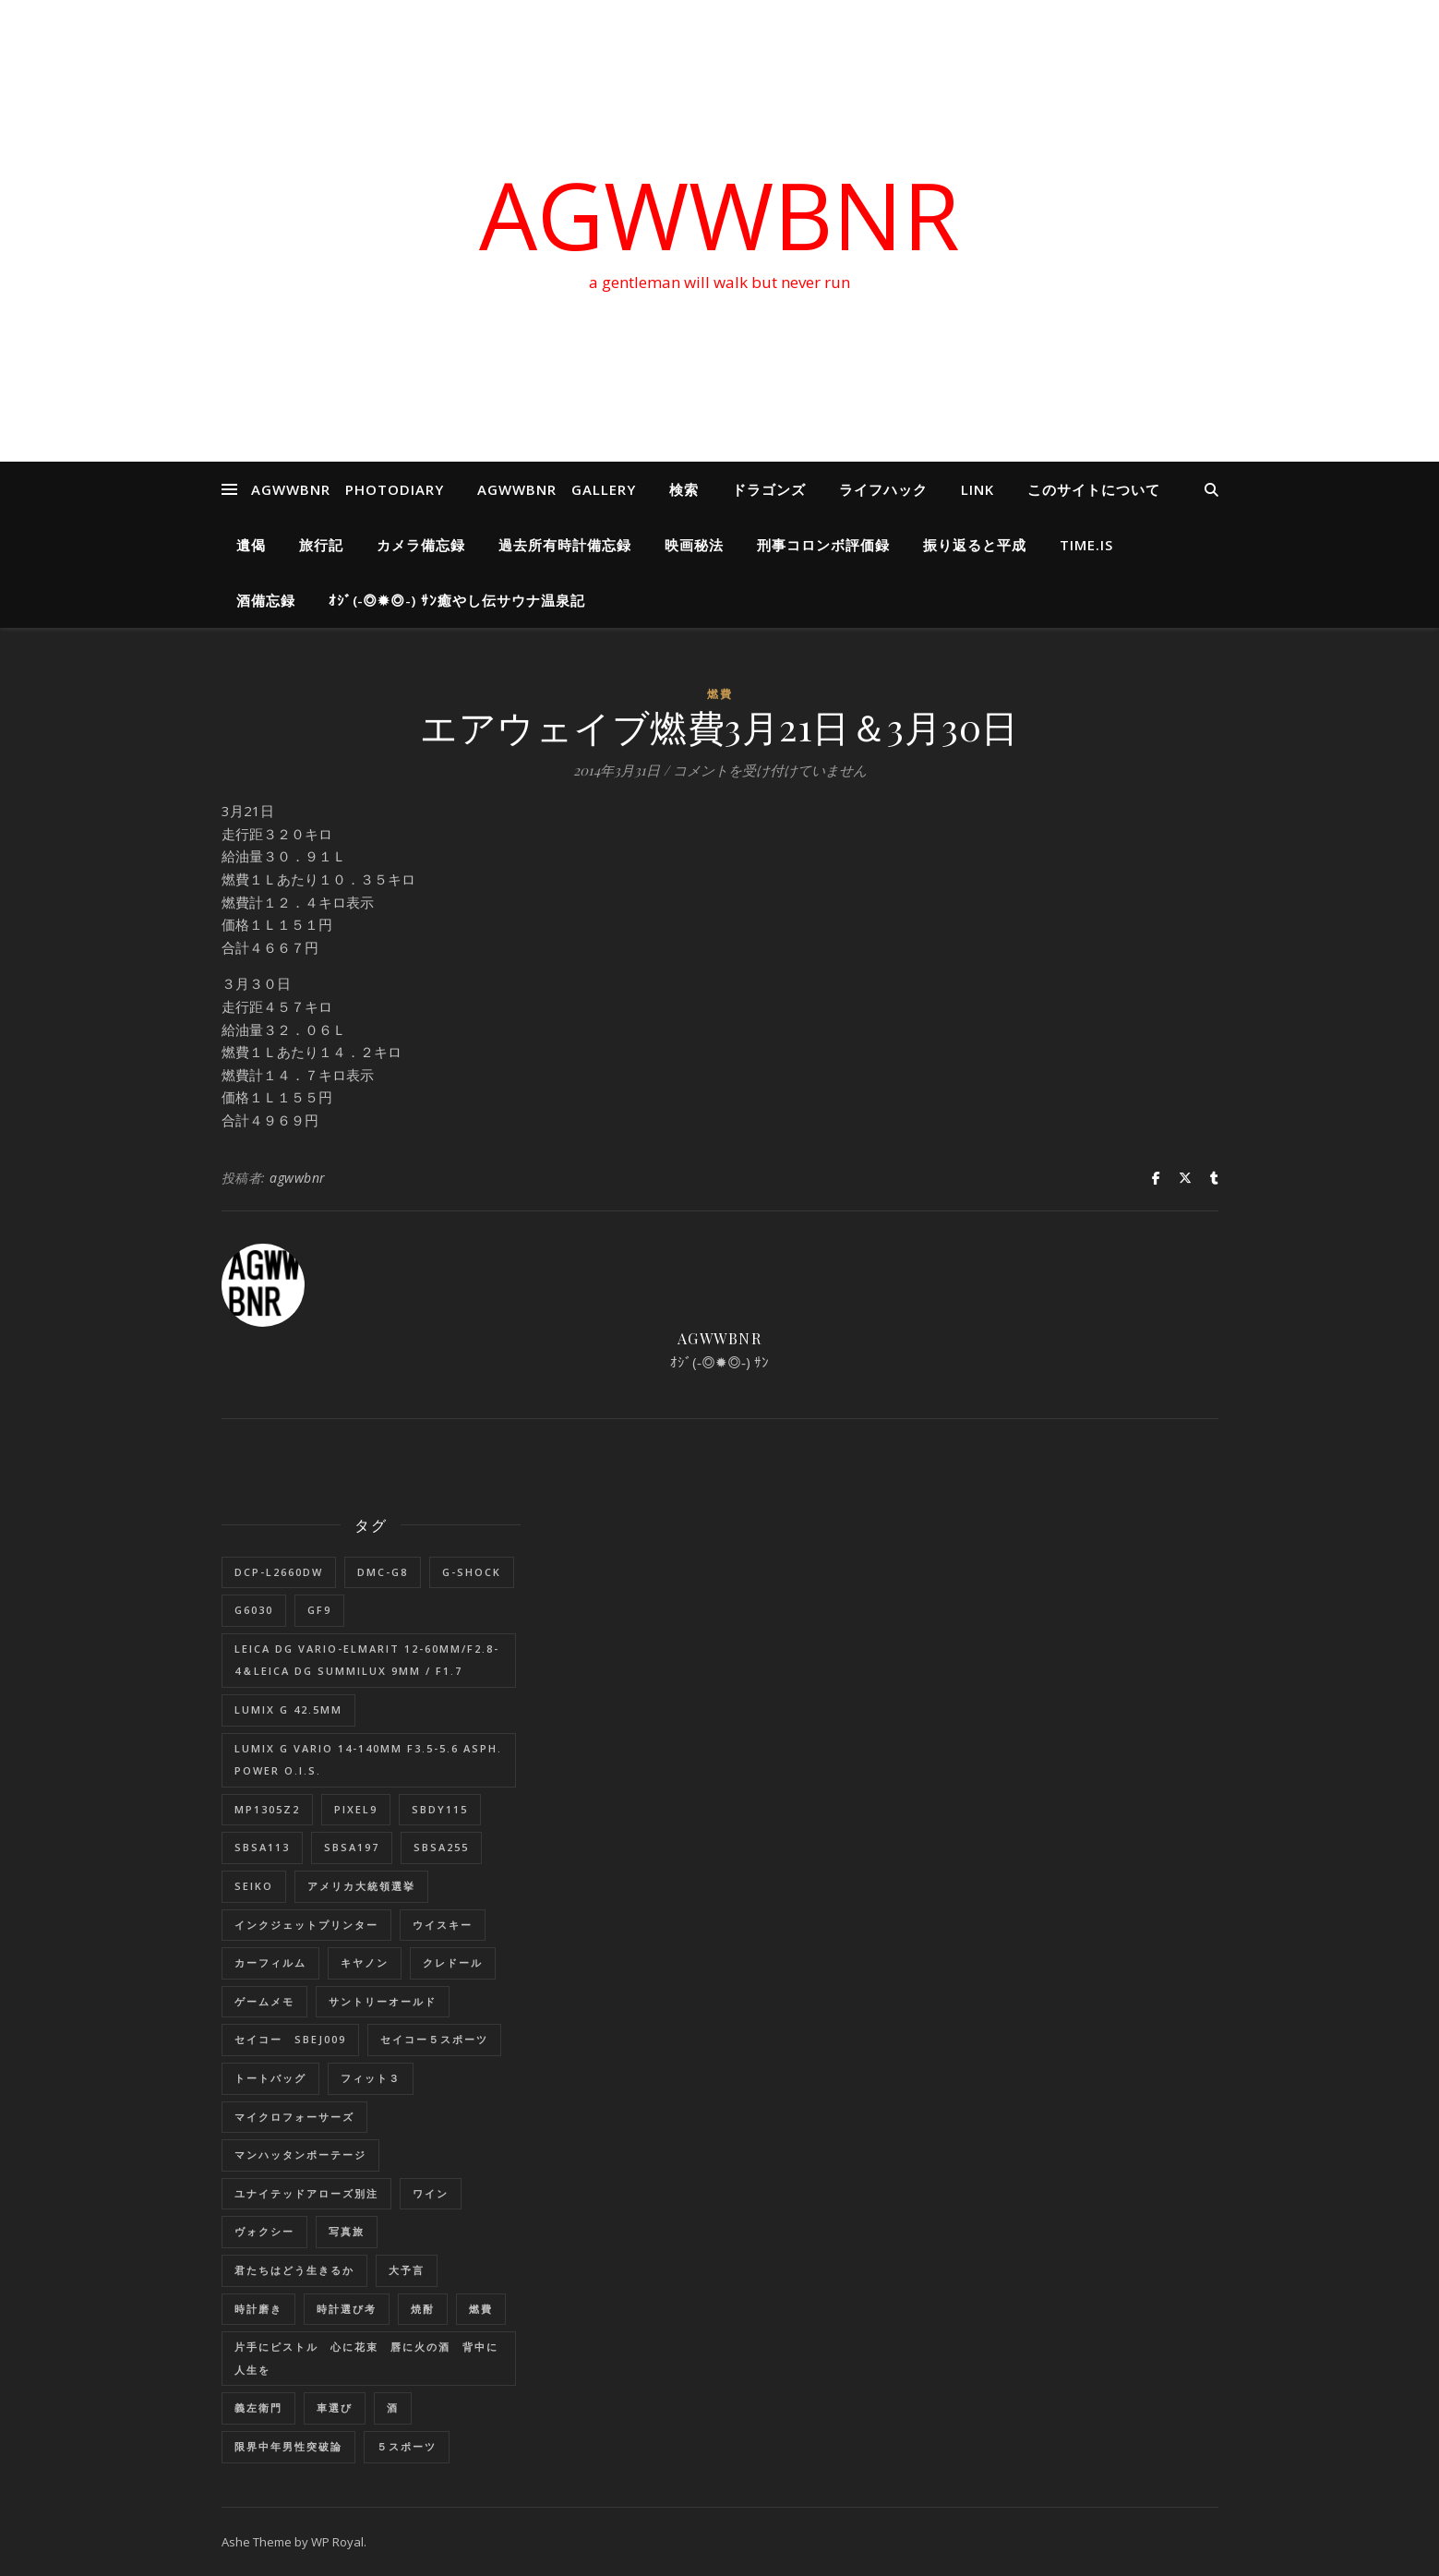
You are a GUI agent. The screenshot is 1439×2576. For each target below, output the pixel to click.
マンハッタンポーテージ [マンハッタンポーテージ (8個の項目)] (300, 2154)
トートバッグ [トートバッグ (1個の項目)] (270, 2078)
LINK (977, 489)
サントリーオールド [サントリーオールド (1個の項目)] (383, 2001)
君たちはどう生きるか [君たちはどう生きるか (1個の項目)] (294, 2270)
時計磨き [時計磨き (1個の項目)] (258, 2309)
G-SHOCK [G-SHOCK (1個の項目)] (471, 1572)
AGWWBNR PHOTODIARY (347, 489)
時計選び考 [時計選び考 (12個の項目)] (347, 2309)
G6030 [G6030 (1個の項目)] (253, 1610)
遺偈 (251, 545)
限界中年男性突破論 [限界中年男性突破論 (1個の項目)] (288, 2446)
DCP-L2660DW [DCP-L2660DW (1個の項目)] (278, 1572)
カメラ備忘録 (421, 545)
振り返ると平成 (974, 545)
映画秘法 (694, 545)
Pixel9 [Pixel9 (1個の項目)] (356, 1809)
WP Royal (337, 2542)
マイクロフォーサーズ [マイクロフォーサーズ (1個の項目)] (294, 2117)
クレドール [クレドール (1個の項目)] (453, 1962)
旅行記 (321, 545)
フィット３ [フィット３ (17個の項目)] (371, 2078)
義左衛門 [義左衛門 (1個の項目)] (258, 2407)
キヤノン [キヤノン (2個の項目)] (365, 1962)
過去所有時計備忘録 (564, 545)
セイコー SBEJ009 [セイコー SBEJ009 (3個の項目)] (290, 2039)
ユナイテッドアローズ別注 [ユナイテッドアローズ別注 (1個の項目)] (306, 2193)
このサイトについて (1093, 489)
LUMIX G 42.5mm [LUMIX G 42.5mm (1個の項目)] (288, 1709)
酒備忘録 (265, 600)
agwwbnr (298, 1177)
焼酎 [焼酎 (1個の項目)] (423, 2309)
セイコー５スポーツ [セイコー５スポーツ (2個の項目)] (434, 2039)
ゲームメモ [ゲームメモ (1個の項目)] (264, 2001)
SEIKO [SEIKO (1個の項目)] (253, 1886)
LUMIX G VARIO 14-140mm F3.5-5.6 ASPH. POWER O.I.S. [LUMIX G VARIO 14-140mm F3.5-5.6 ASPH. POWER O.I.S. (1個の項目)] (368, 1759)
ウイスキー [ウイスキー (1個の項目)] (443, 1925)
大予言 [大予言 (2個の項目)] (407, 2270)
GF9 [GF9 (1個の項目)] (319, 1610)
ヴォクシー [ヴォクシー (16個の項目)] (264, 2231)
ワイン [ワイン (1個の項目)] (431, 2193)
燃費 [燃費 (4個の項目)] (481, 2309)
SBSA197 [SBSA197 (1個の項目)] (351, 1847)
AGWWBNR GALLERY (556, 489)
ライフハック (883, 489)
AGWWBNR (719, 214)
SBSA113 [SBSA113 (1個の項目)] (262, 1847)
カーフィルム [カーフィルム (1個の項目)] (270, 1962)
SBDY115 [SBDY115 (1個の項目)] (440, 1809)
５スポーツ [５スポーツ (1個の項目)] (407, 2446)
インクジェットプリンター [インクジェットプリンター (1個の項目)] (306, 1925)
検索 (684, 489)
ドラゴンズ (769, 489)
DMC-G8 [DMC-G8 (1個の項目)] (382, 1572)
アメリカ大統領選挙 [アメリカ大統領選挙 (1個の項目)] (361, 1886)
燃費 (720, 694)
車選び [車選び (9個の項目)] (335, 2407)
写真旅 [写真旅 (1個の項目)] (347, 2231)
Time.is (1086, 545)
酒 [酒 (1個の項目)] (393, 2407)
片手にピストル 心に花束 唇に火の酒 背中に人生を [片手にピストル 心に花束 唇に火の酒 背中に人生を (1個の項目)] (366, 2358)
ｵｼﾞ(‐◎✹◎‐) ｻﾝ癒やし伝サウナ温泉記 (457, 600)
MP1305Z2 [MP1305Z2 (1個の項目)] (267, 1809)
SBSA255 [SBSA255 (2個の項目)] (441, 1847)
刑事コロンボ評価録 (823, 545)
